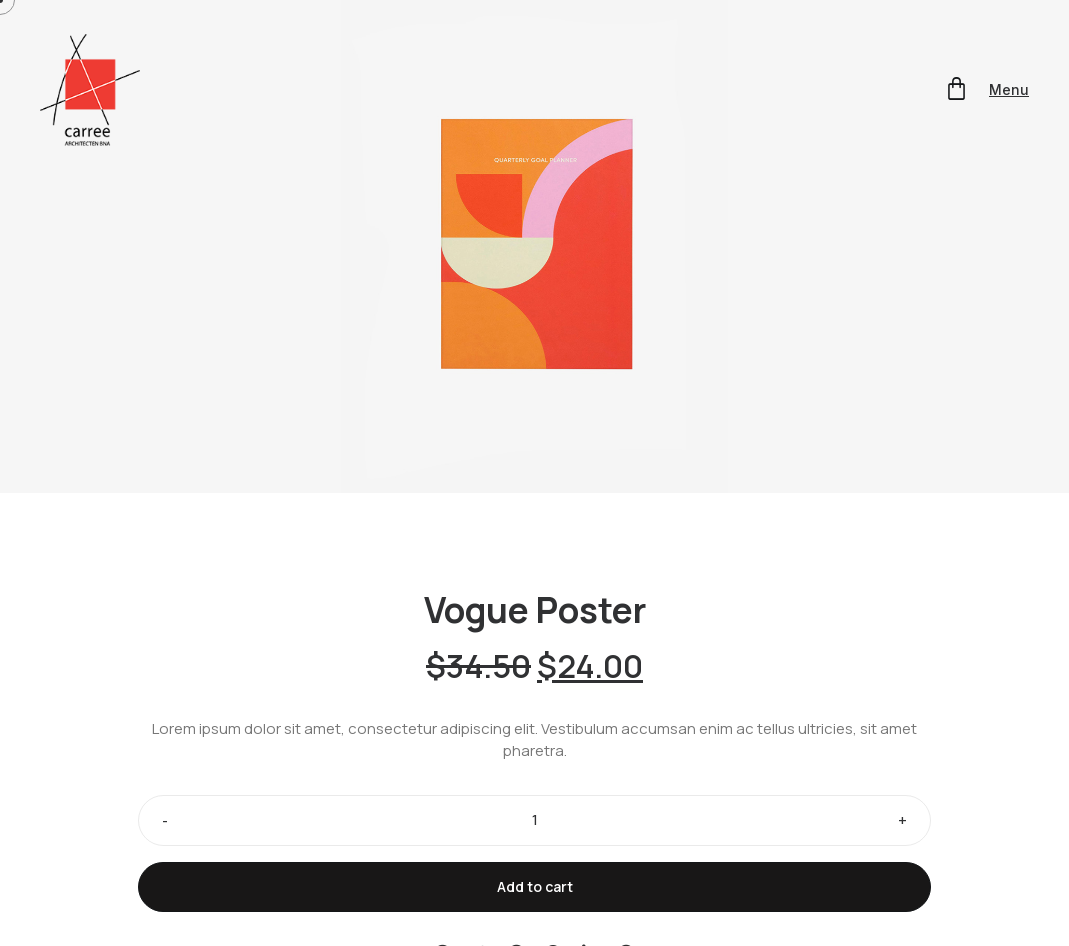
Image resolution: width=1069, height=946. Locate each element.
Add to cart (535, 886)
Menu (1009, 89)
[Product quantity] (534, 820)
